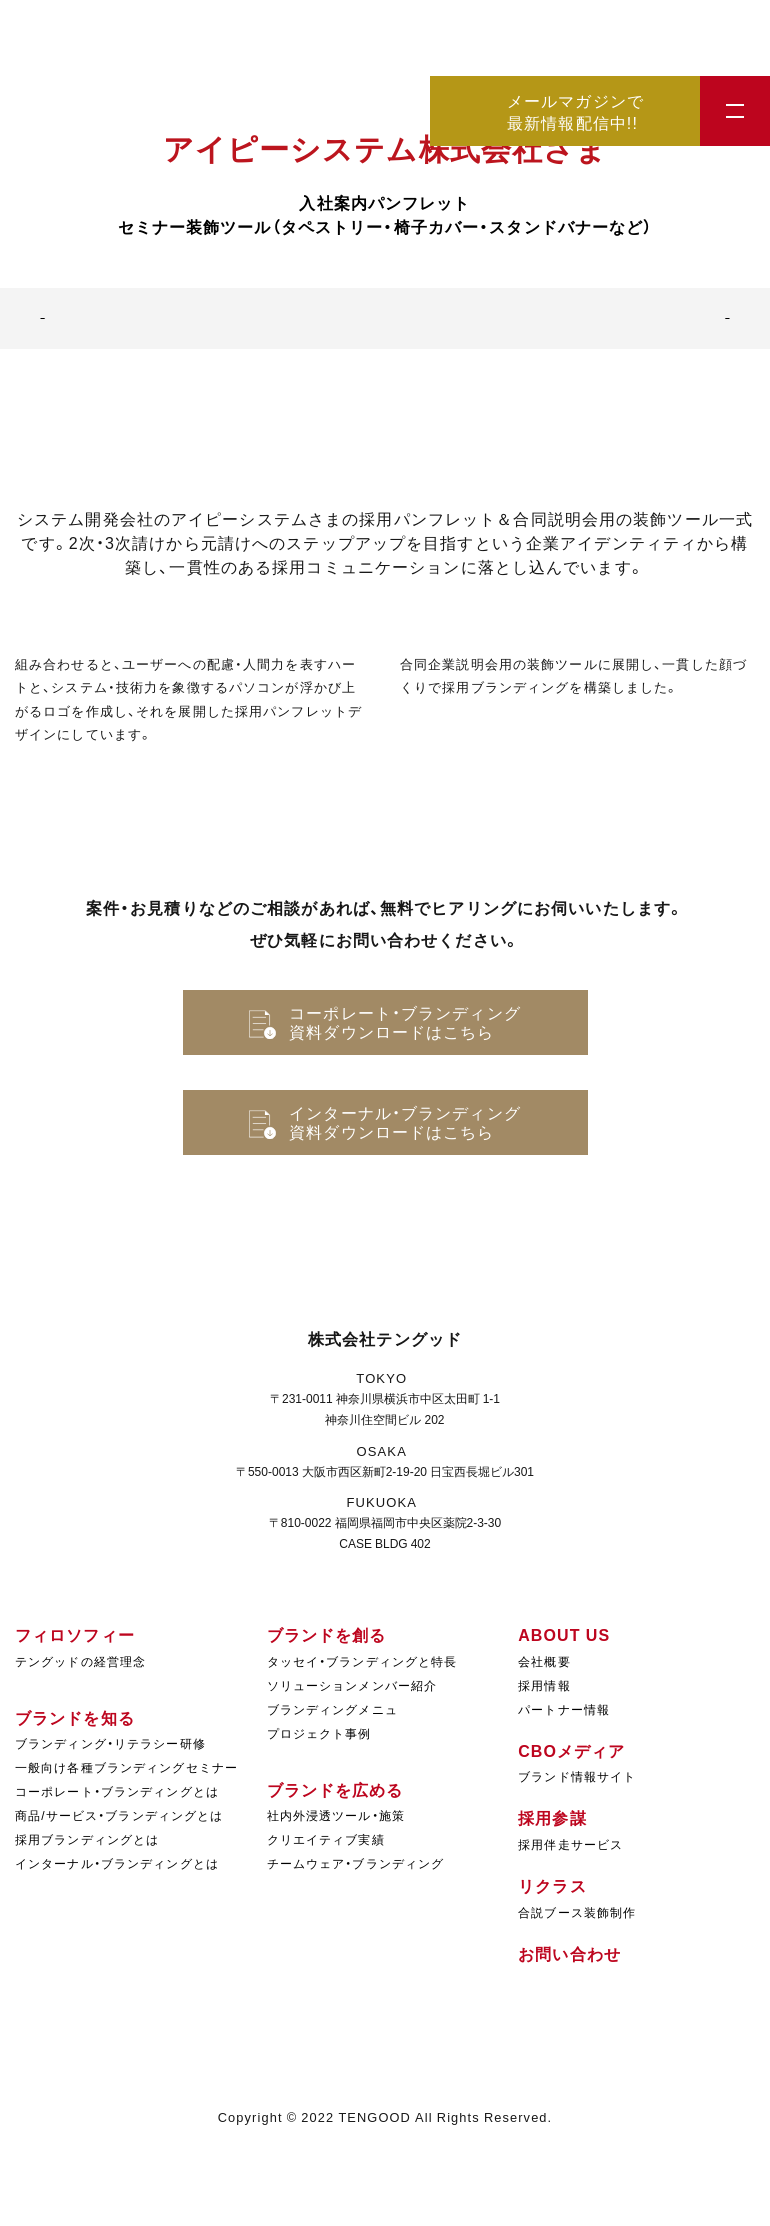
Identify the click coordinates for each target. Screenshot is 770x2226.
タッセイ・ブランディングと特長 (362, 1661)
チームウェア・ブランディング (356, 1863)
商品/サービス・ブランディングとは (119, 1815)
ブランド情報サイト (577, 1776)
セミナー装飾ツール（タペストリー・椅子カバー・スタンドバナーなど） (385, 226)
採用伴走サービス (570, 1844)
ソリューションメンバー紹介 (352, 1685)
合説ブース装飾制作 (577, 1912)
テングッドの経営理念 (80, 1661)
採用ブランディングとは (87, 1839)
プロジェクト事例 (319, 1733)
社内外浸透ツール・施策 (336, 1815)
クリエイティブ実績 (326, 1839)
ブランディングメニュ (332, 1709)
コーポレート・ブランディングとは (117, 1791)
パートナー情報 (564, 1709)
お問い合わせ (569, 1953)
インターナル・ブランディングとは (117, 1863)
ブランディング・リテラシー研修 (110, 1743)
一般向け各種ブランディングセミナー (126, 1767)
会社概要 (544, 1661)
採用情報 (544, 1685)
